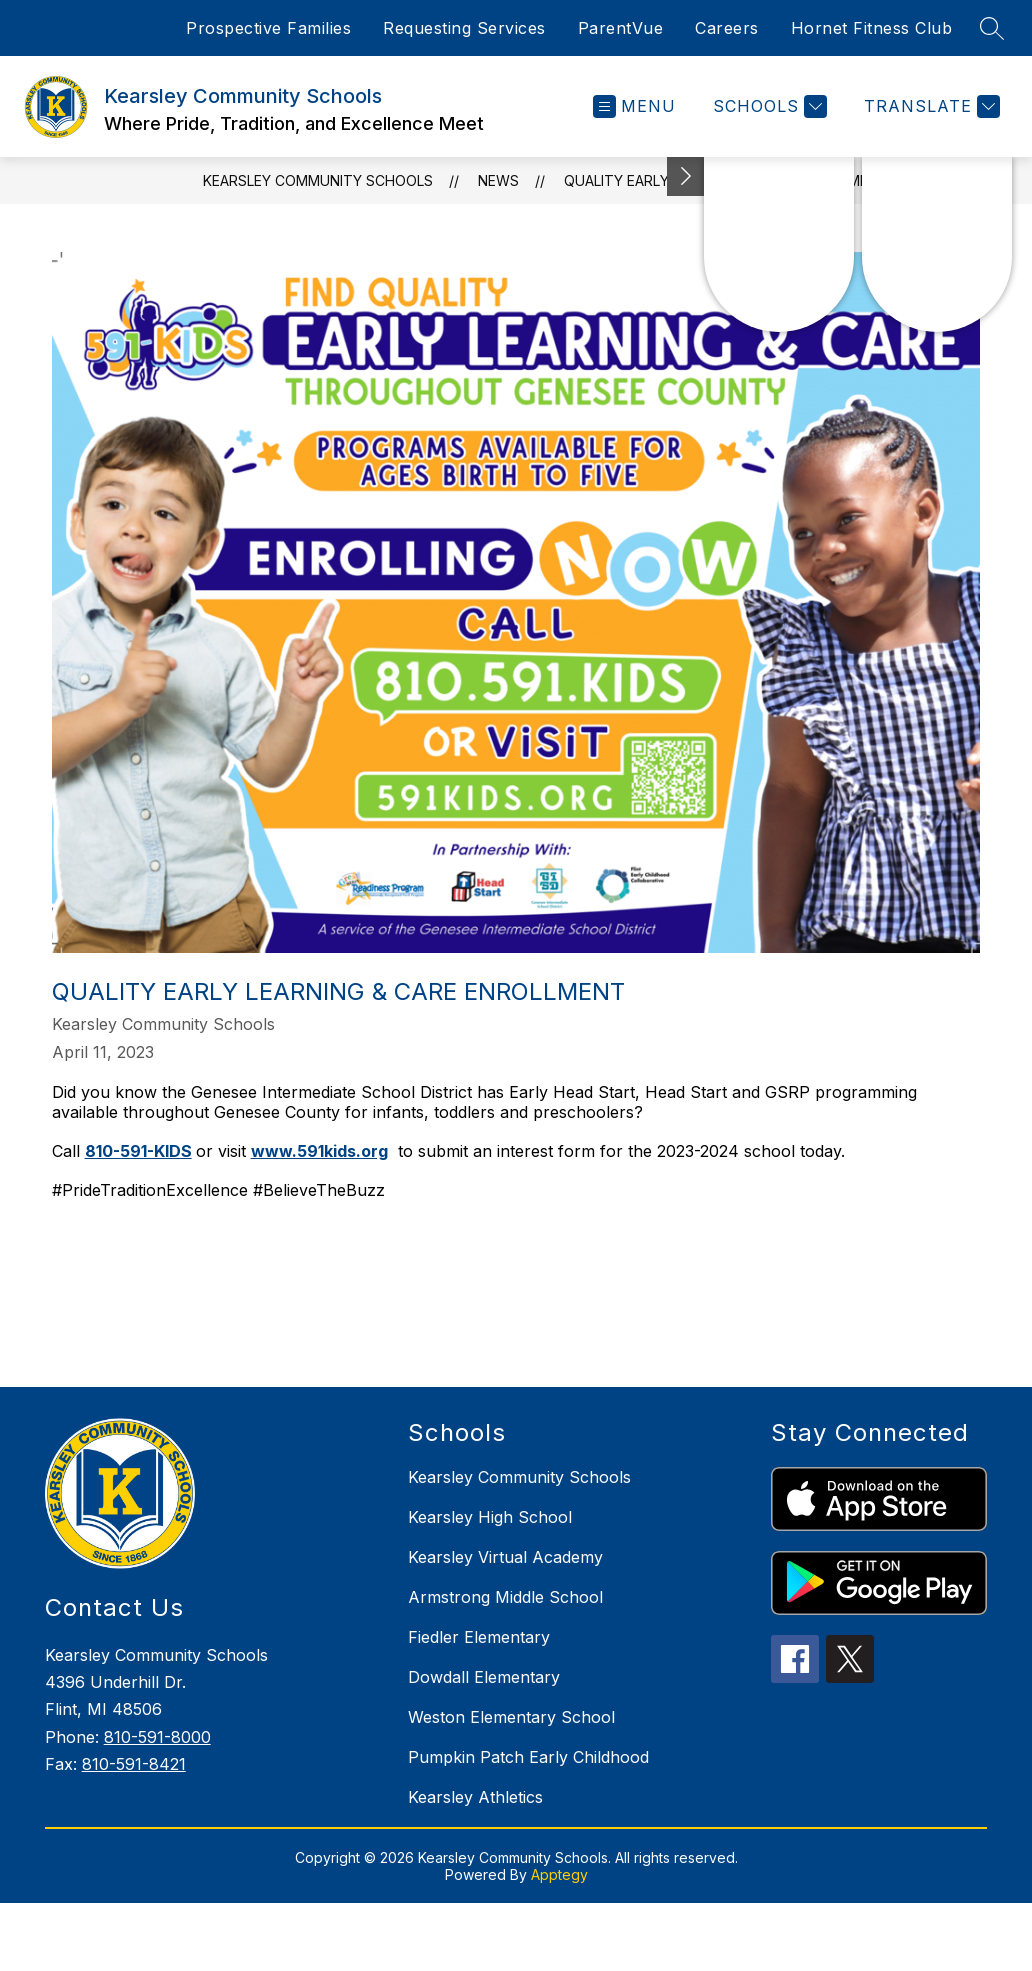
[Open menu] (634, 106)
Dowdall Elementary (484, 1677)
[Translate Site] (929, 106)
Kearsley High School (490, 1517)
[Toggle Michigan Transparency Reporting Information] (686, 176)
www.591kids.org (319, 1151)
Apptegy (559, 1874)
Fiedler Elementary (479, 1637)
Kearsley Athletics (475, 1797)
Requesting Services (464, 28)
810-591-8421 (134, 1764)
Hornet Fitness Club (872, 28)
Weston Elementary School (511, 1717)
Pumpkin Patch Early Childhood (528, 1757)
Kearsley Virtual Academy (505, 1557)
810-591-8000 (157, 1737)
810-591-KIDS (138, 1151)
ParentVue (621, 28)
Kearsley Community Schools (318, 180)
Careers (727, 28)
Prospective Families (268, 28)
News (498, 180)
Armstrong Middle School (505, 1597)
